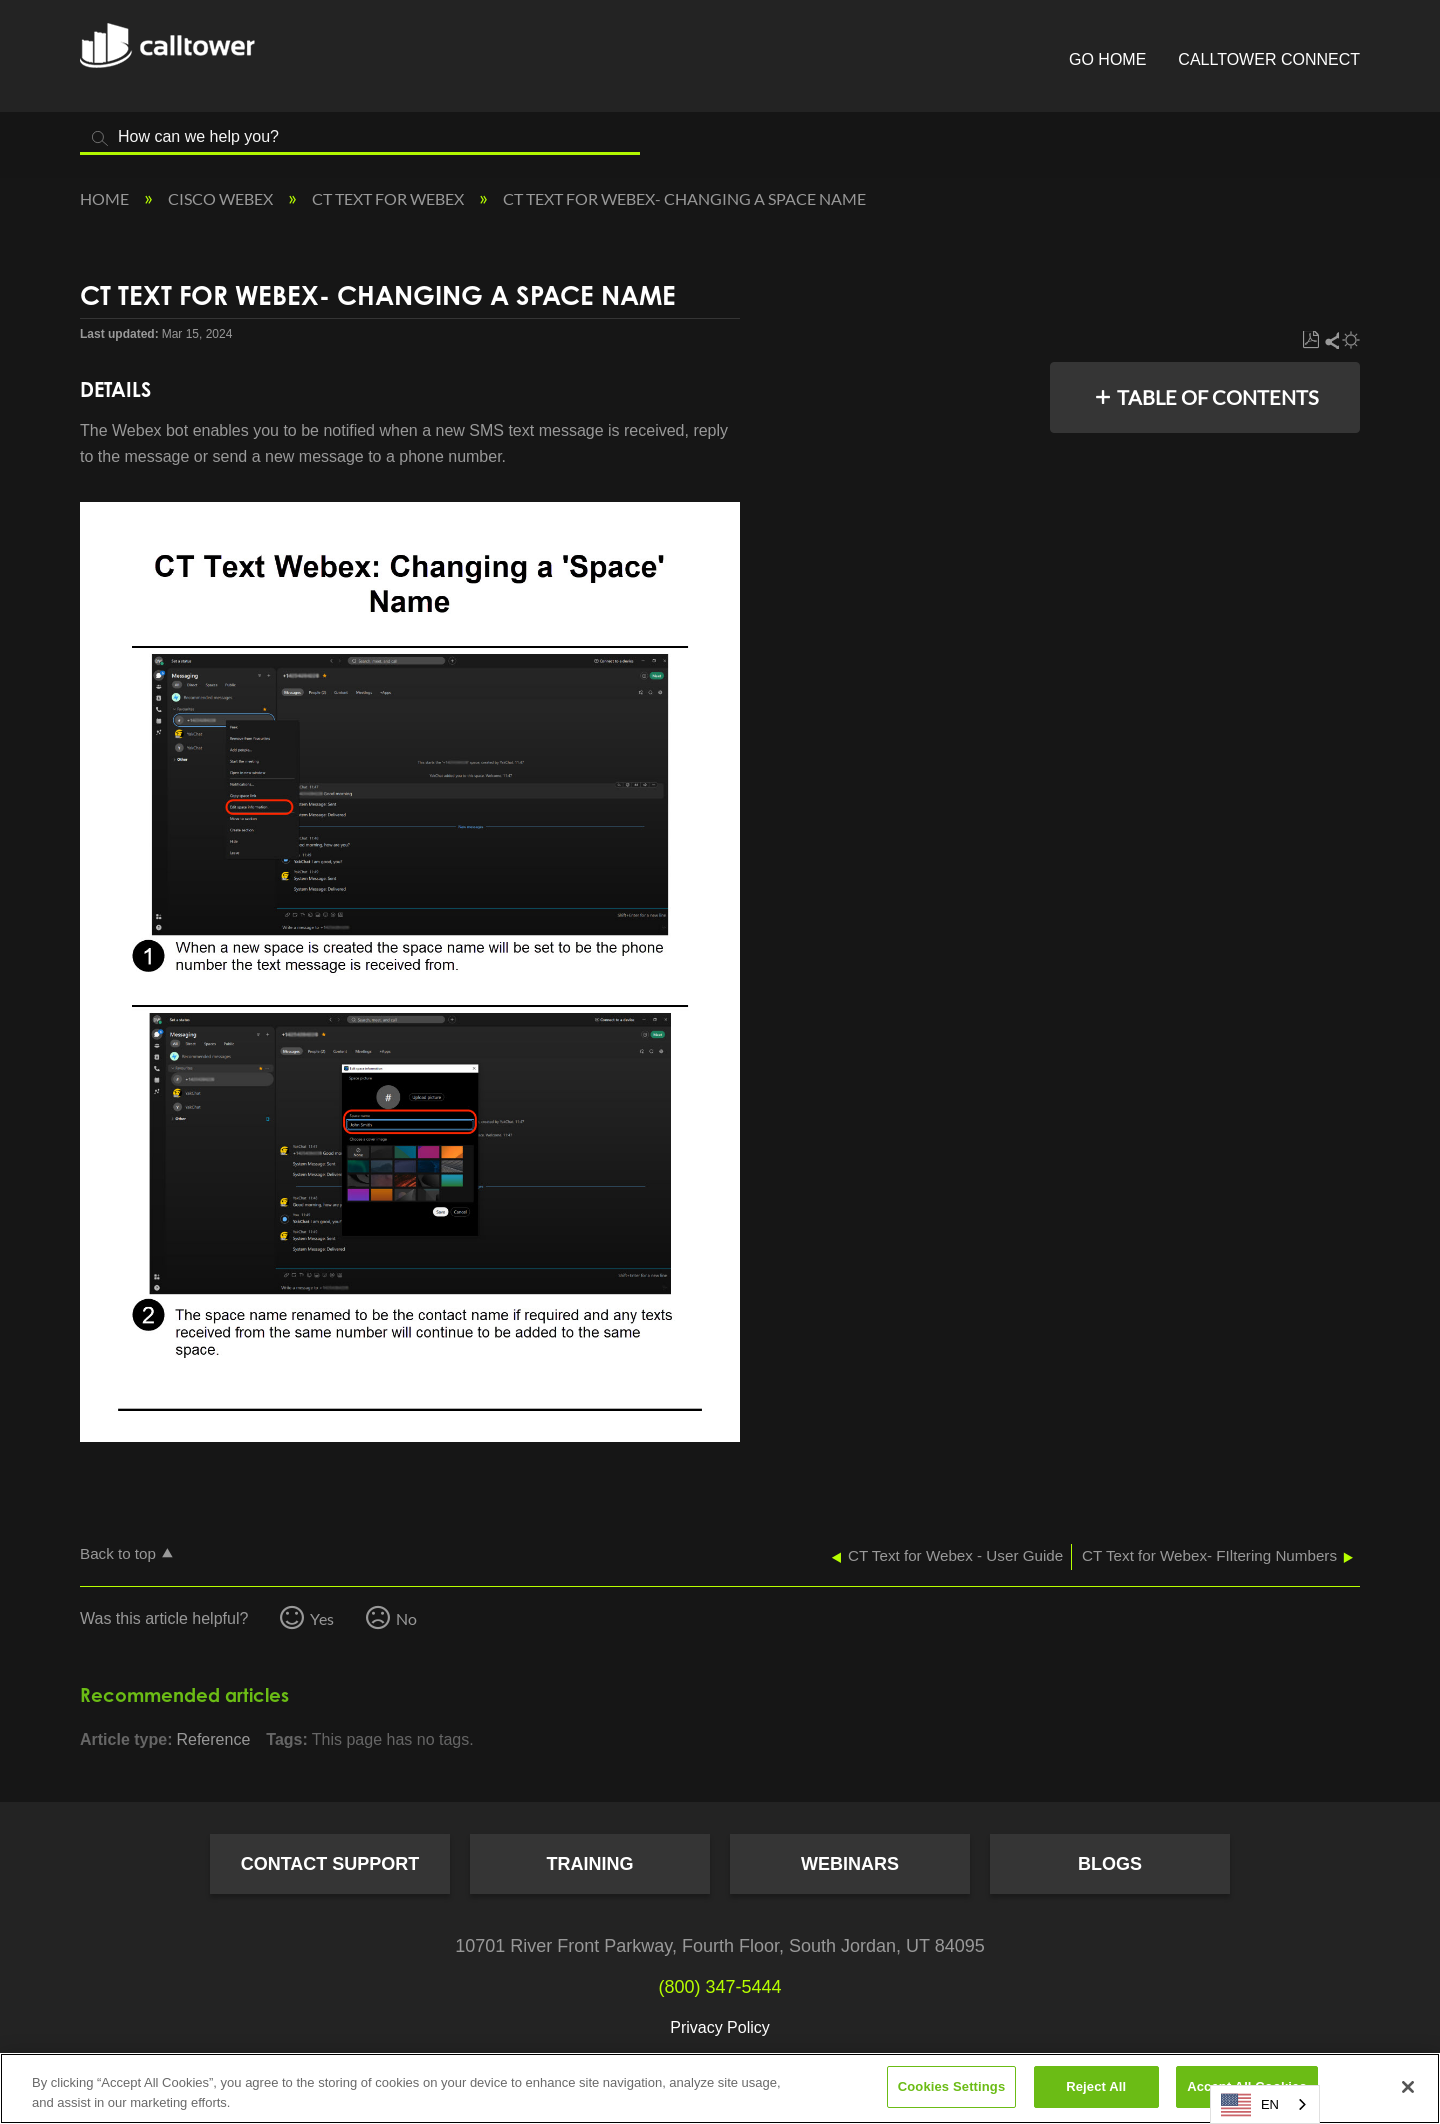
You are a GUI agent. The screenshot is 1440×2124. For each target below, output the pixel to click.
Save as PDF (1310, 340)
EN (1250, 2105)
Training (590, 1864)
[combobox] (1265, 2104)
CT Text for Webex (389, 198)
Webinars (850, 1864)
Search (100, 138)
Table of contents (1218, 397)
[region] (720, 2088)
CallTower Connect (1269, 59)
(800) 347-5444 (719, 1987)
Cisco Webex (222, 198)
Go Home (1107, 59)
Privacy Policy (720, 2027)
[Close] (1408, 2087)
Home (106, 198)
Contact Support (330, 1864)
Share (1331, 340)
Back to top (118, 1553)
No (406, 1618)
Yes (322, 1618)
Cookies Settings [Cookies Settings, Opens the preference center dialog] (952, 2086)
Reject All (1096, 2086)
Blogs (1110, 1864)
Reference (213, 1739)
